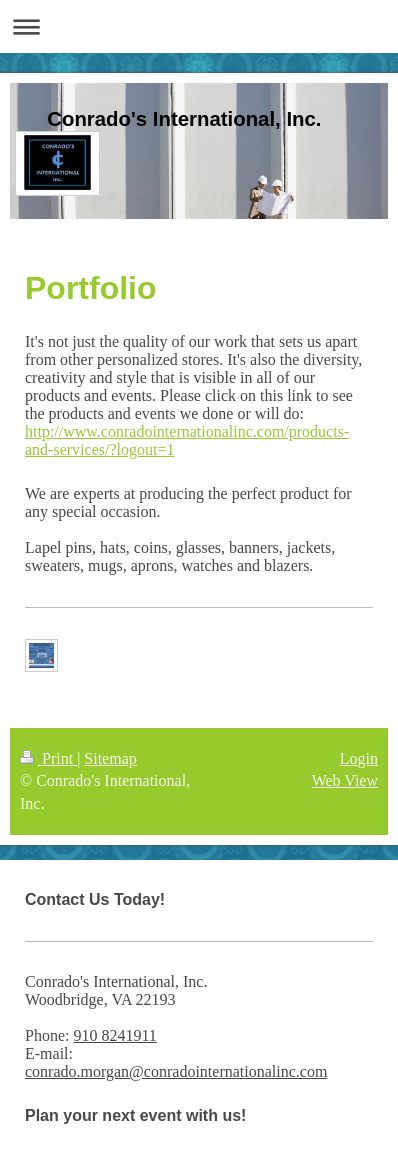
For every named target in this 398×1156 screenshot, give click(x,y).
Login (359, 758)
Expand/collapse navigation (199, 26)
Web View (345, 780)
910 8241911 (114, 1035)
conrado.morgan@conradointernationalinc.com (176, 1071)
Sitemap (110, 758)
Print (48, 758)
